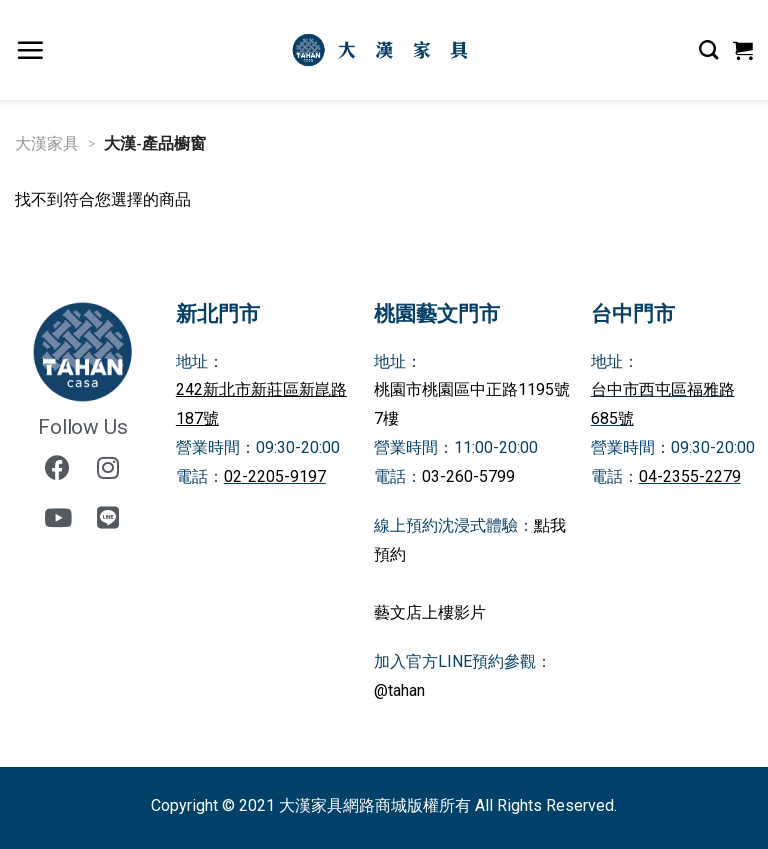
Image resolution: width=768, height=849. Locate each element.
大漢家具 (47, 142)
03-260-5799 (468, 476)
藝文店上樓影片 (430, 612)
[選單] (30, 50)
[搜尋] (709, 50)
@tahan (399, 690)
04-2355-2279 (690, 476)
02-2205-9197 (275, 476)
